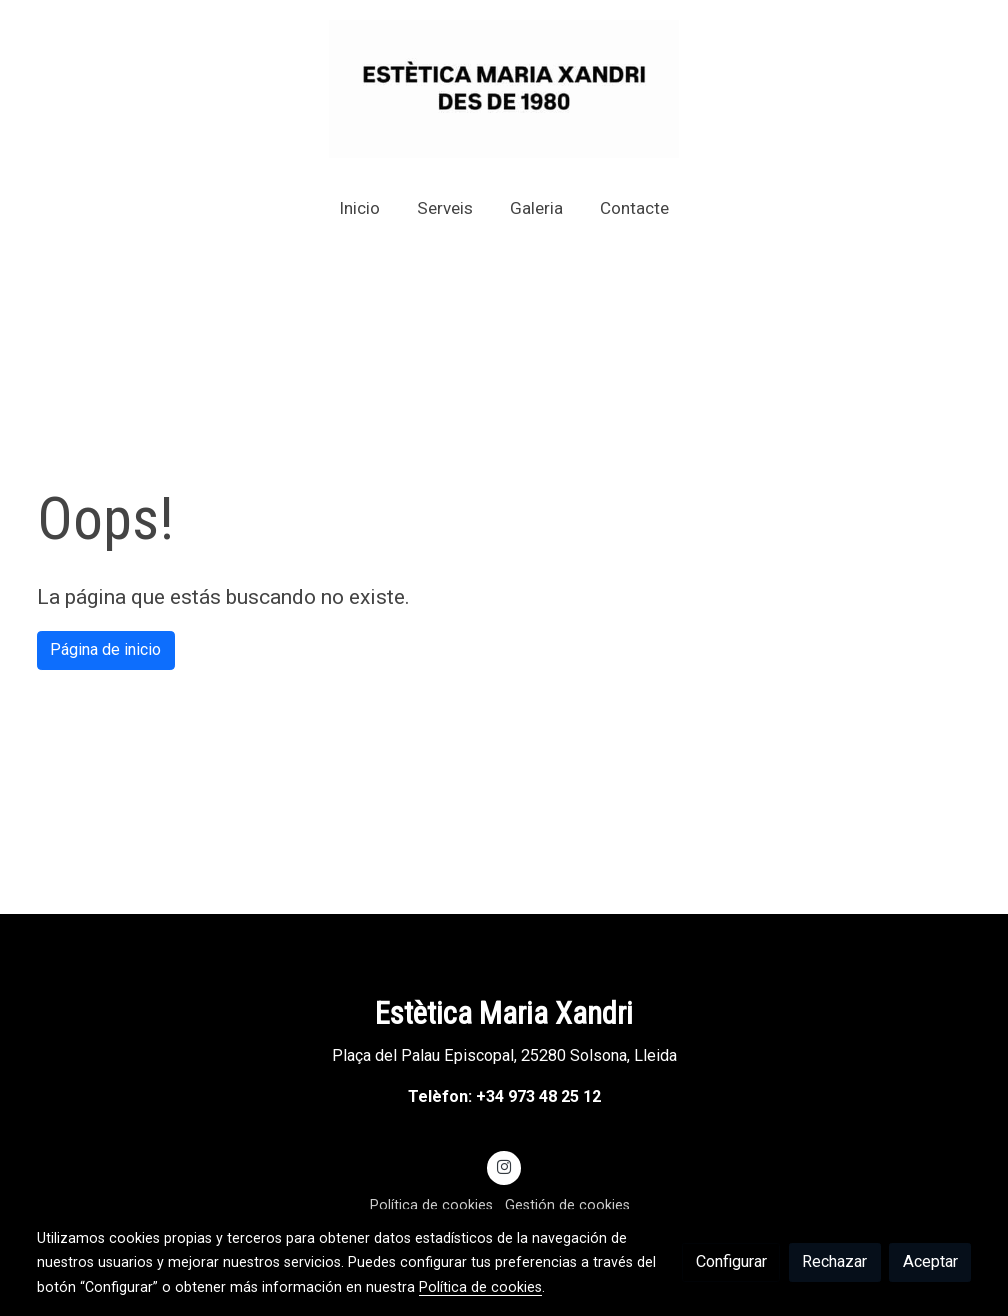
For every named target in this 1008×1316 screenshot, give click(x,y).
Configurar (731, 1261)
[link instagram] (504, 1166)
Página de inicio (105, 649)
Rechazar (834, 1261)
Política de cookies (431, 1205)
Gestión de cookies (567, 1205)
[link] (504, 89)
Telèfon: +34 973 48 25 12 (504, 1096)
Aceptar (930, 1261)
